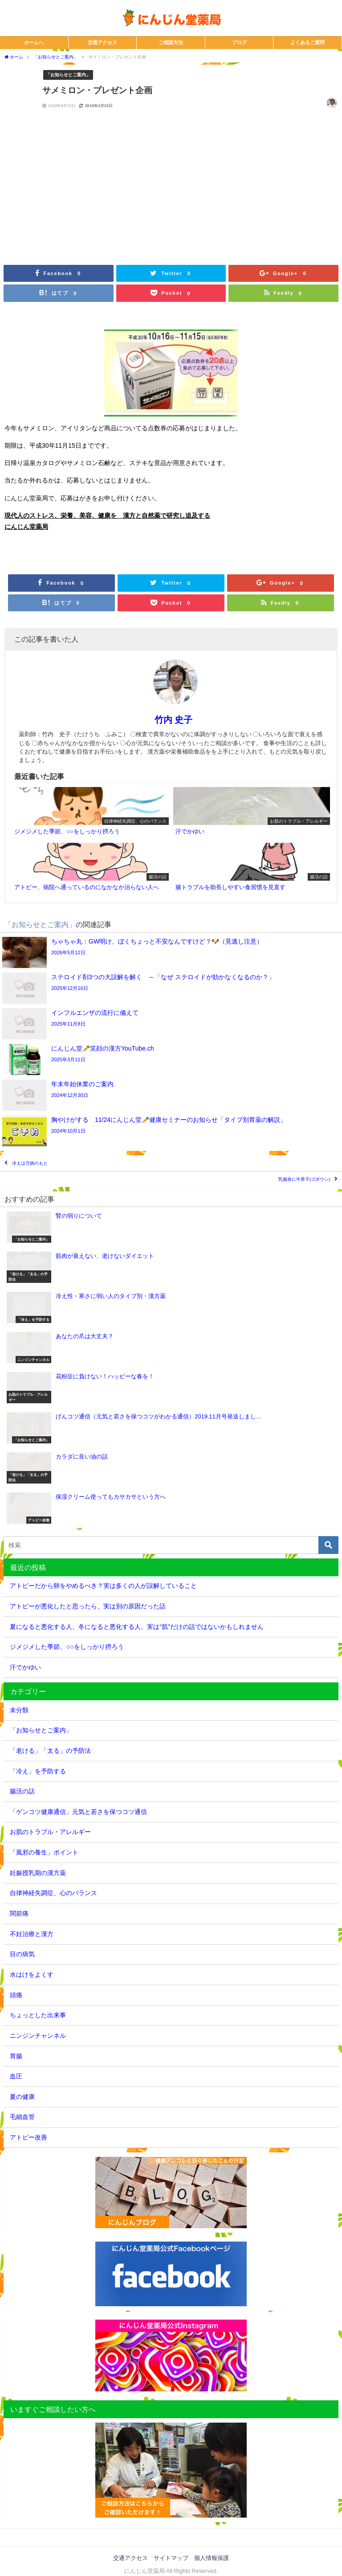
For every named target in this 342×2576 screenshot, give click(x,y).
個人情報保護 (211, 2558)
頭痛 (16, 1995)
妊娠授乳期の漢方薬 (38, 1873)
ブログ (239, 42)
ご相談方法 (171, 42)
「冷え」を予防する (38, 1771)
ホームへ (34, 42)
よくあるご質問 (307, 42)
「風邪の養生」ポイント (44, 1852)
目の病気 (22, 1954)
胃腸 (16, 2056)
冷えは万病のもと (30, 1163)
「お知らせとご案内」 (68, 74)
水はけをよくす (31, 1974)
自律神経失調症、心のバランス (53, 1893)
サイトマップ (171, 2558)
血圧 (16, 2076)
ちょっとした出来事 (38, 2015)
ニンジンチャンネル (38, 2035)
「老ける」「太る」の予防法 (50, 1751)
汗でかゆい (25, 1667)
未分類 (19, 1710)
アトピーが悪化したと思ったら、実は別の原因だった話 (88, 1606)
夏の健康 (22, 2097)
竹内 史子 (173, 719)
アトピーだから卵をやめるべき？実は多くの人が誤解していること (103, 1586)
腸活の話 (22, 1791)
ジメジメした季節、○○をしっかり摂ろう (66, 1647)
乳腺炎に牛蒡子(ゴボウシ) (304, 1179)
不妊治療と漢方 (31, 1934)
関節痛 (19, 1913)
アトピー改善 (28, 2137)
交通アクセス (102, 42)
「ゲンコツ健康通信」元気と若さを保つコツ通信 (78, 1812)
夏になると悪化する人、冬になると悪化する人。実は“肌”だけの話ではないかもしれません (137, 1627)
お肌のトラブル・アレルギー (50, 1832)
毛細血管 (22, 2117)
